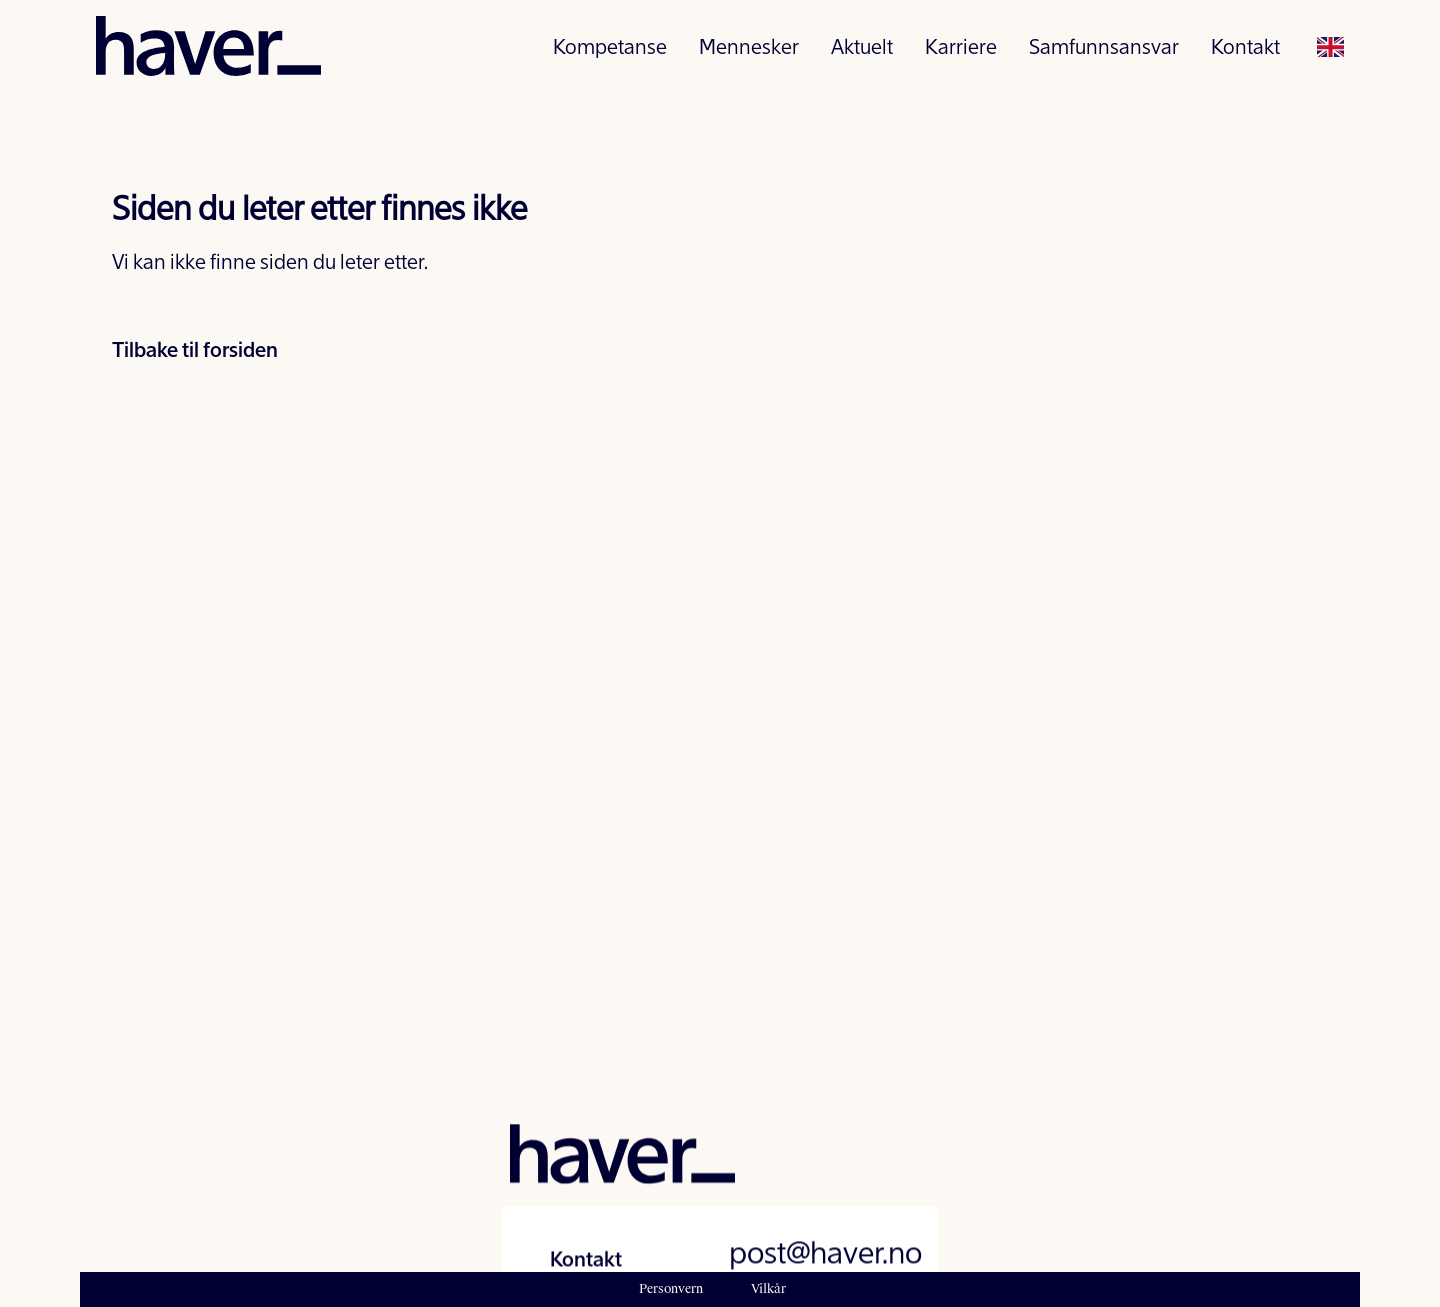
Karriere (961, 56)
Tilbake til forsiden (195, 352)
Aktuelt (862, 56)
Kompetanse (610, 56)
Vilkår (768, 1289)
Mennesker (749, 56)
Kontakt (1245, 56)
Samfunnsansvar (1104, 56)
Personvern (671, 1289)
